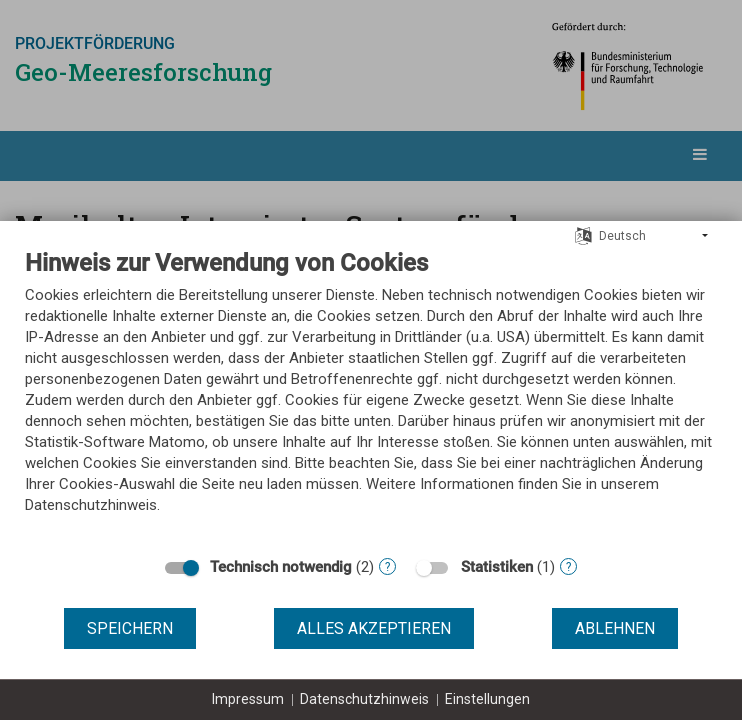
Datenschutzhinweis (364, 699)
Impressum (248, 699)
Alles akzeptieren (374, 628)
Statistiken (497, 567)
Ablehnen (615, 628)
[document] (371, 396)
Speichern (130, 628)
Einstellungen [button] (487, 699)
